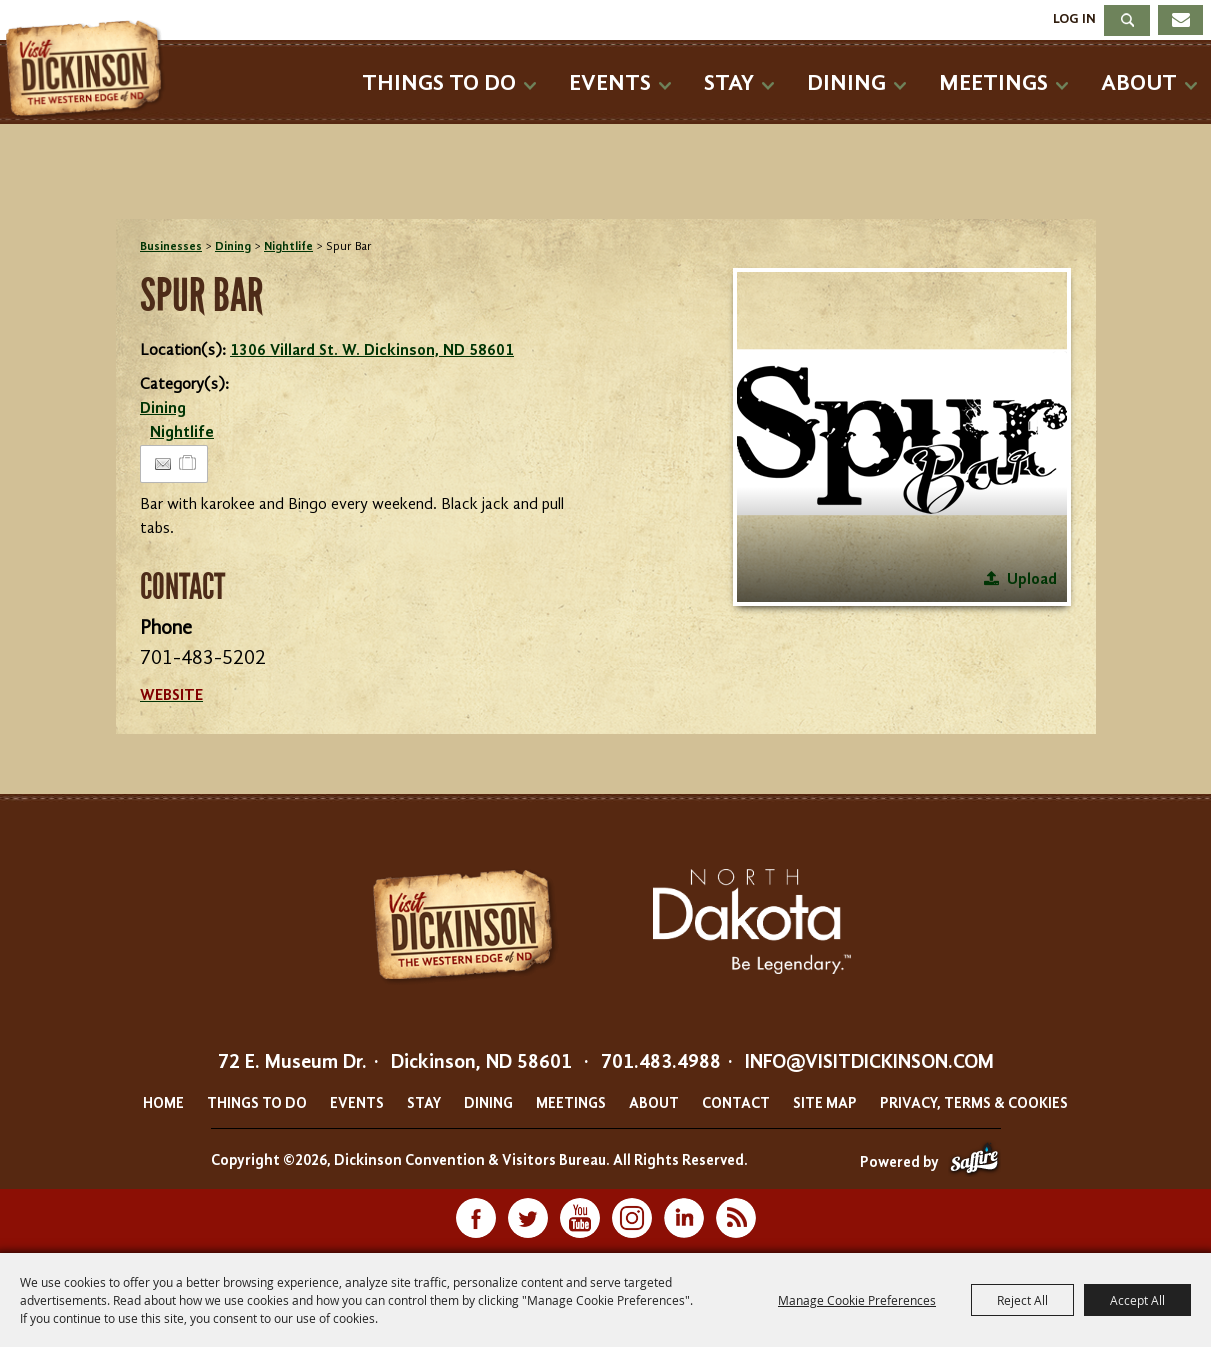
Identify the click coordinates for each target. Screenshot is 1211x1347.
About (1139, 83)
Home (163, 1104)
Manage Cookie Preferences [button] (857, 1300)
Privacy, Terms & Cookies (974, 1104)
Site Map (825, 1104)
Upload (1032, 580)
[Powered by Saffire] (974, 1163)
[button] (902, 437)
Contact (736, 1104)
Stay (729, 83)
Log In (1074, 19)
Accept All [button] (1137, 1300)
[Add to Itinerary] (188, 464)
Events (610, 83)
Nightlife (288, 247)
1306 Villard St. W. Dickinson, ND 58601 (372, 351)
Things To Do (439, 83)
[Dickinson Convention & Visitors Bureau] (89, 70)
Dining (846, 83)
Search (1127, 20)
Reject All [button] (1022, 1300)
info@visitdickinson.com (869, 1063)
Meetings (993, 83)
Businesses (171, 247)
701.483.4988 (661, 1063)
